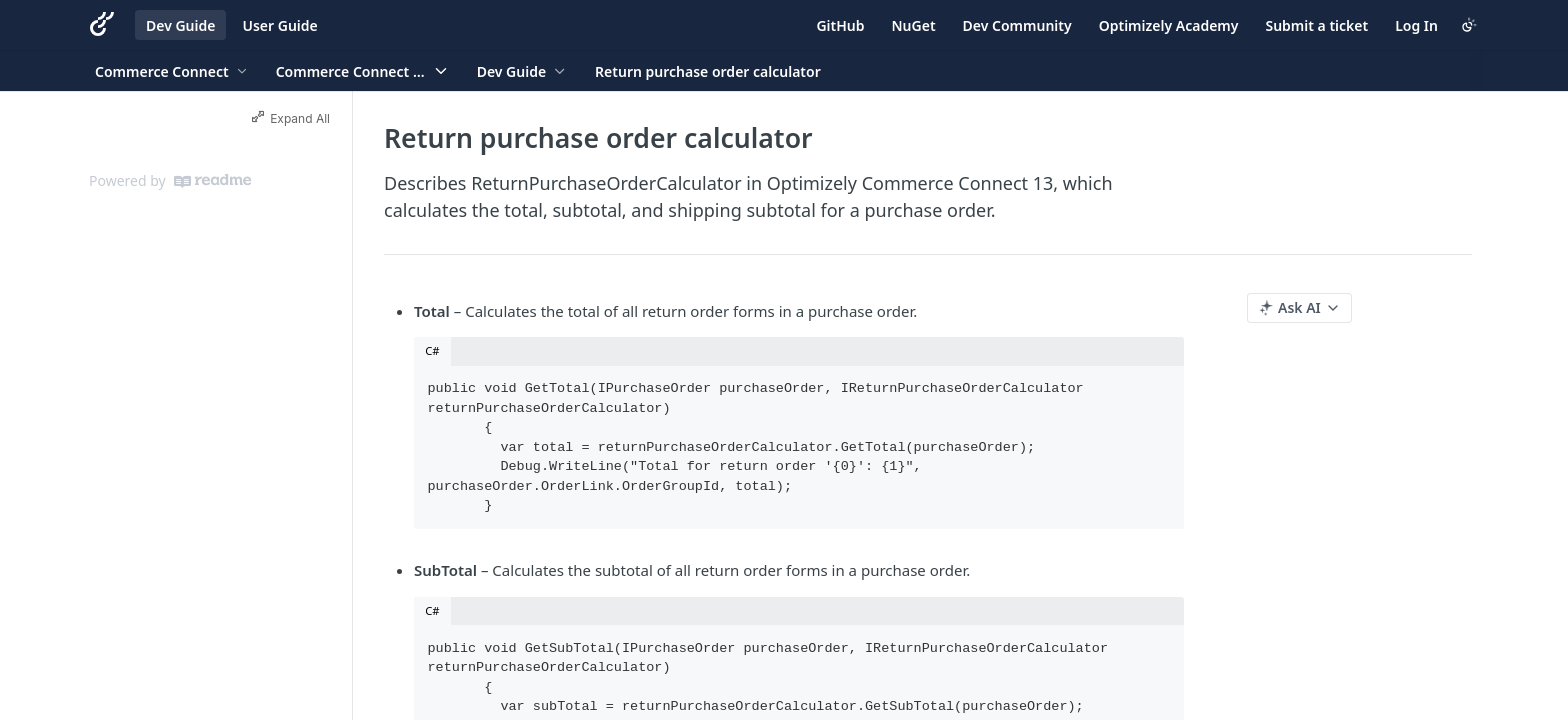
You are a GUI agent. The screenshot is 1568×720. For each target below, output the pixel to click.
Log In (1416, 25)
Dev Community (1017, 25)
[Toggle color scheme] (1469, 25)
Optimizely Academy (1169, 25)
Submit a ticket (1316, 25)
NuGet (914, 25)
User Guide (279, 25)
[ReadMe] (212, 181)
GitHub (840, 25)
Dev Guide (180, 25)
